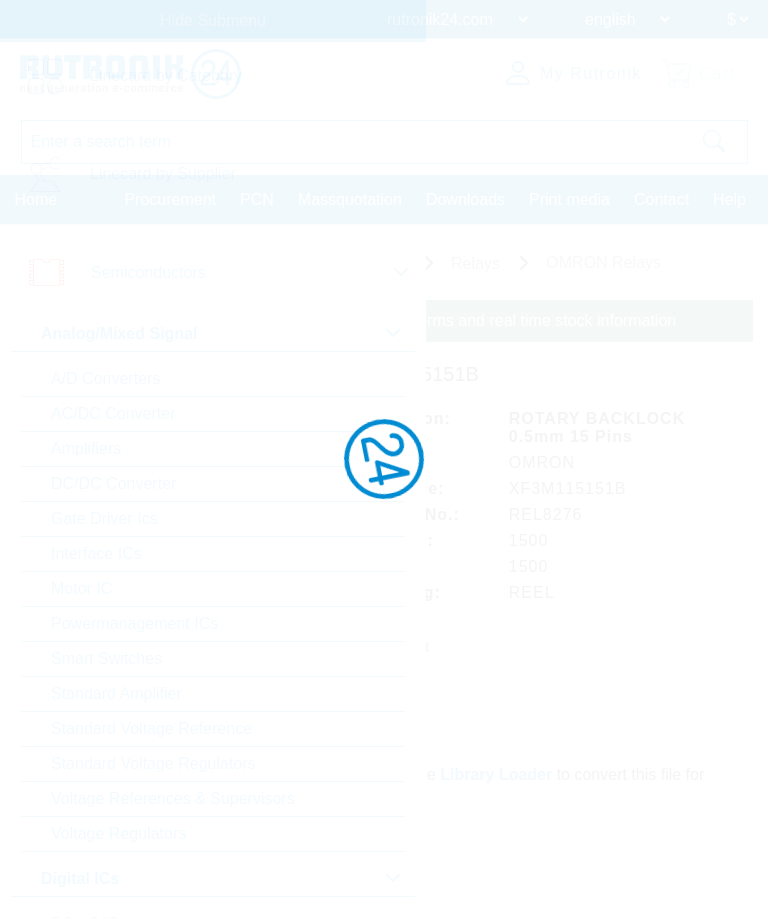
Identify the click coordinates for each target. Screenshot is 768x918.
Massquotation (350, 199)
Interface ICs (96, 553)
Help (729, 199)
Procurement (170, 199)
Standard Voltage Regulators (153, 763)
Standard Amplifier (116, 693)
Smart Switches (106, 658)
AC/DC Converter (113, 413)
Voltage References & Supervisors (173, 798)
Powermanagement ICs (134, 623)
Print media (569, 199)
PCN (257, 199)
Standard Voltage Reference (151, 728)
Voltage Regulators (118, 833)
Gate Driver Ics (104, 518)
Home (36, 199)
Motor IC (81, 588)
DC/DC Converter (113, 483)
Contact (661, 199)
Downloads (465, 199)
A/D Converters (105, 378)
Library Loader (496, 774)
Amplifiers (86, 448)
